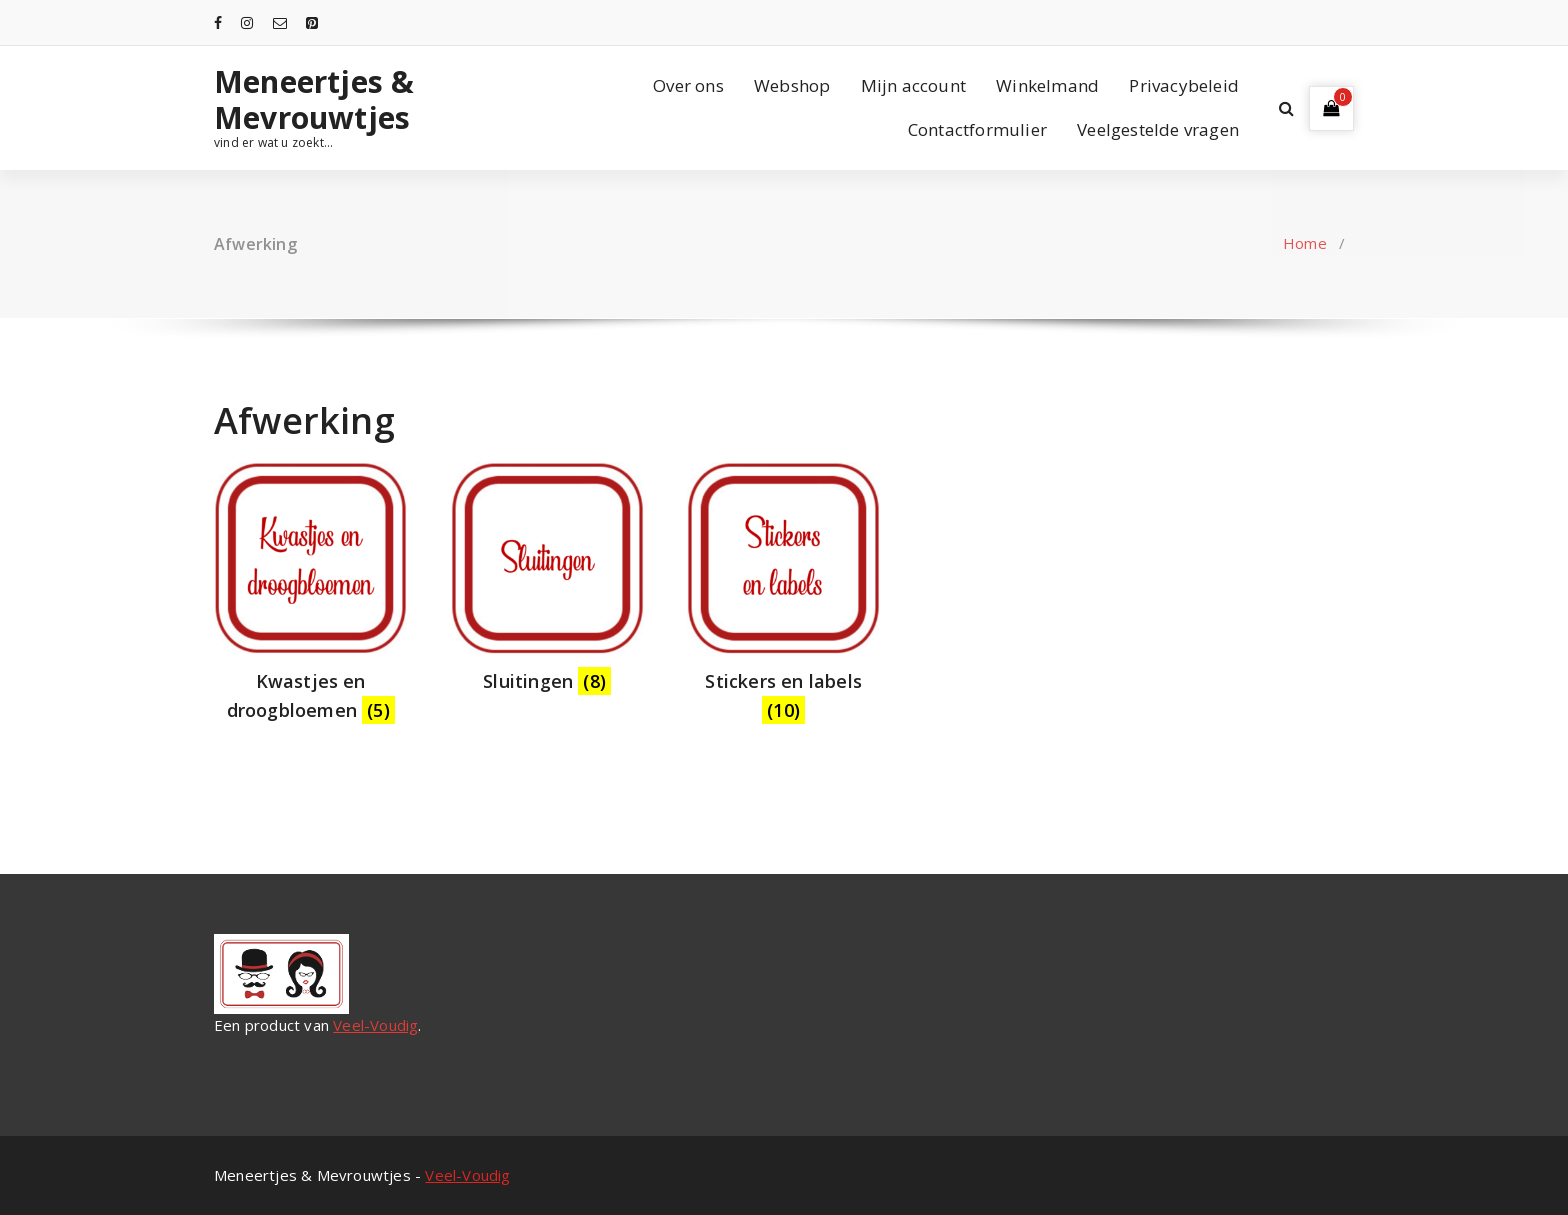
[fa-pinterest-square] (312, 22)
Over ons (688, 85)
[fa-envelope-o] (280, 22)
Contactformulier (977, 129)
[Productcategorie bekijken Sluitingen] (547, 583)
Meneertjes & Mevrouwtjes (314, 100)
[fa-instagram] (247, 22)
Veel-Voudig (375, 1025)
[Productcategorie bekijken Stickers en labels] (783, 598)
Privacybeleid (1184, 85)
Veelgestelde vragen (1158, 129)
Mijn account (913, 85)
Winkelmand (1047, 85)
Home (1305, 243)
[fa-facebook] (218, 22)
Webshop (792, 85)
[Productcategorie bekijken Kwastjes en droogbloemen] (310, 598)
